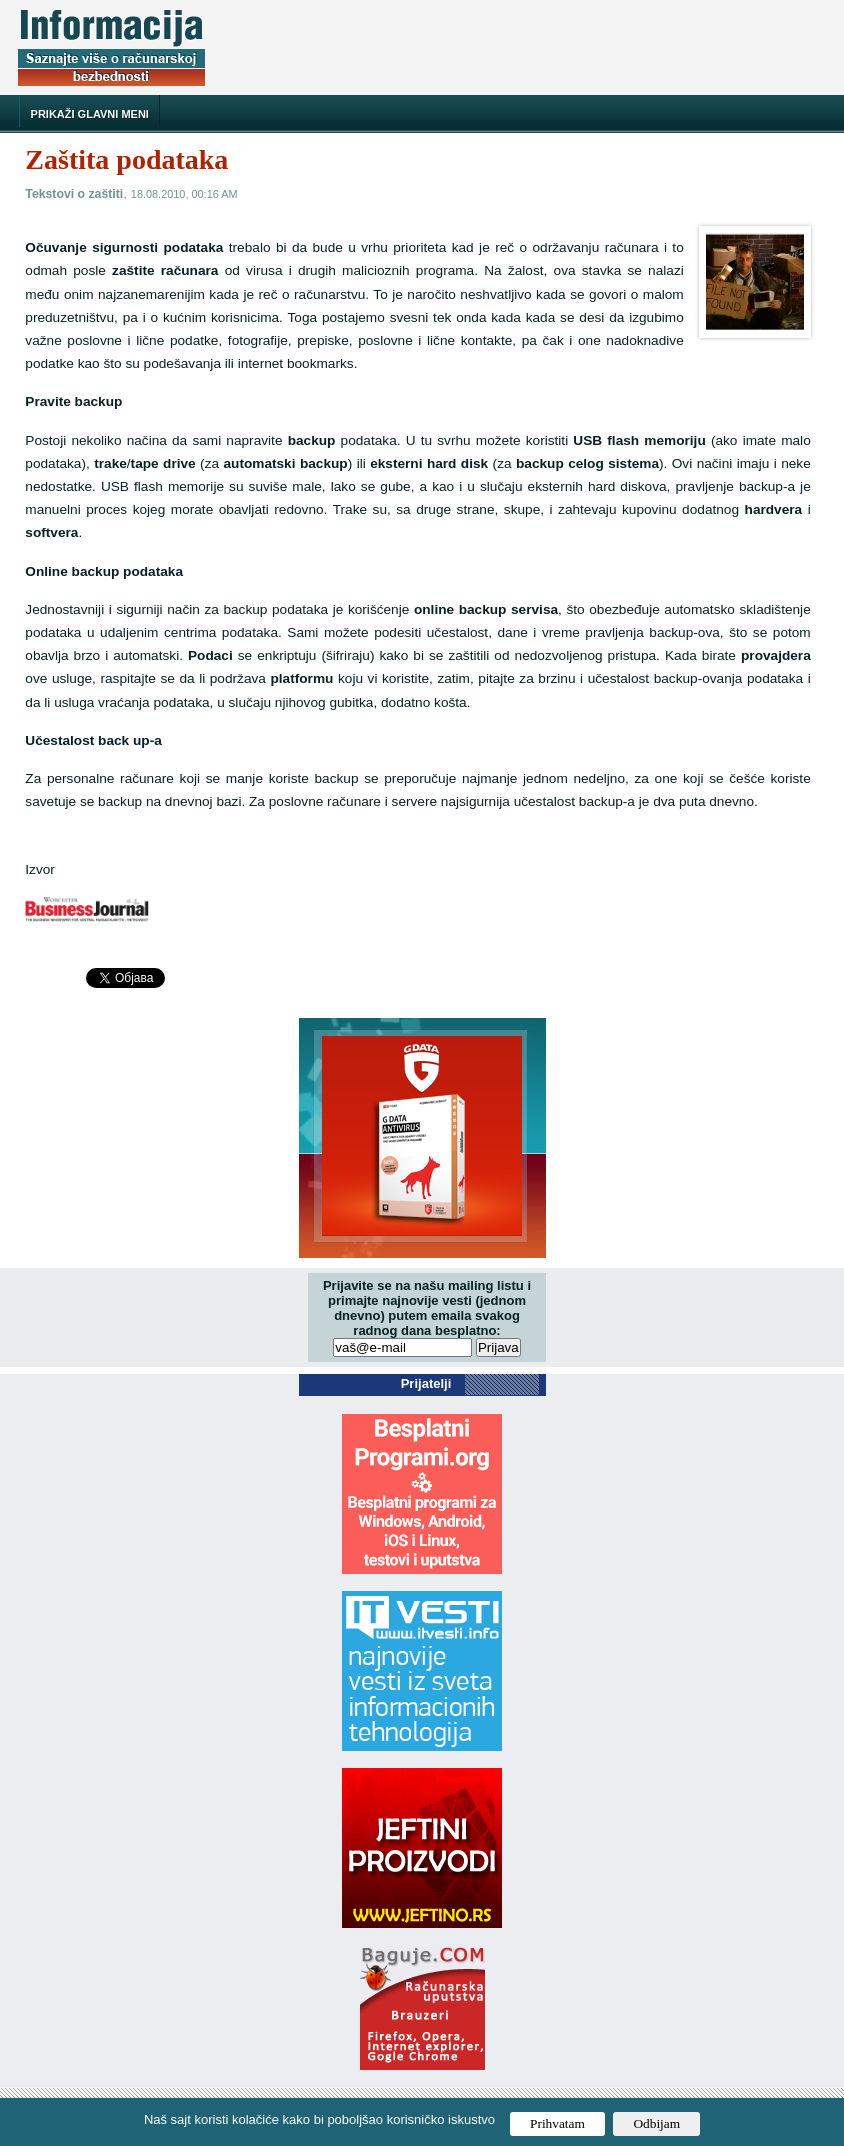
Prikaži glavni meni (90, 114)
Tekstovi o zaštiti (74, 194)
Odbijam (656, 2123)
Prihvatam (557, 2123)
